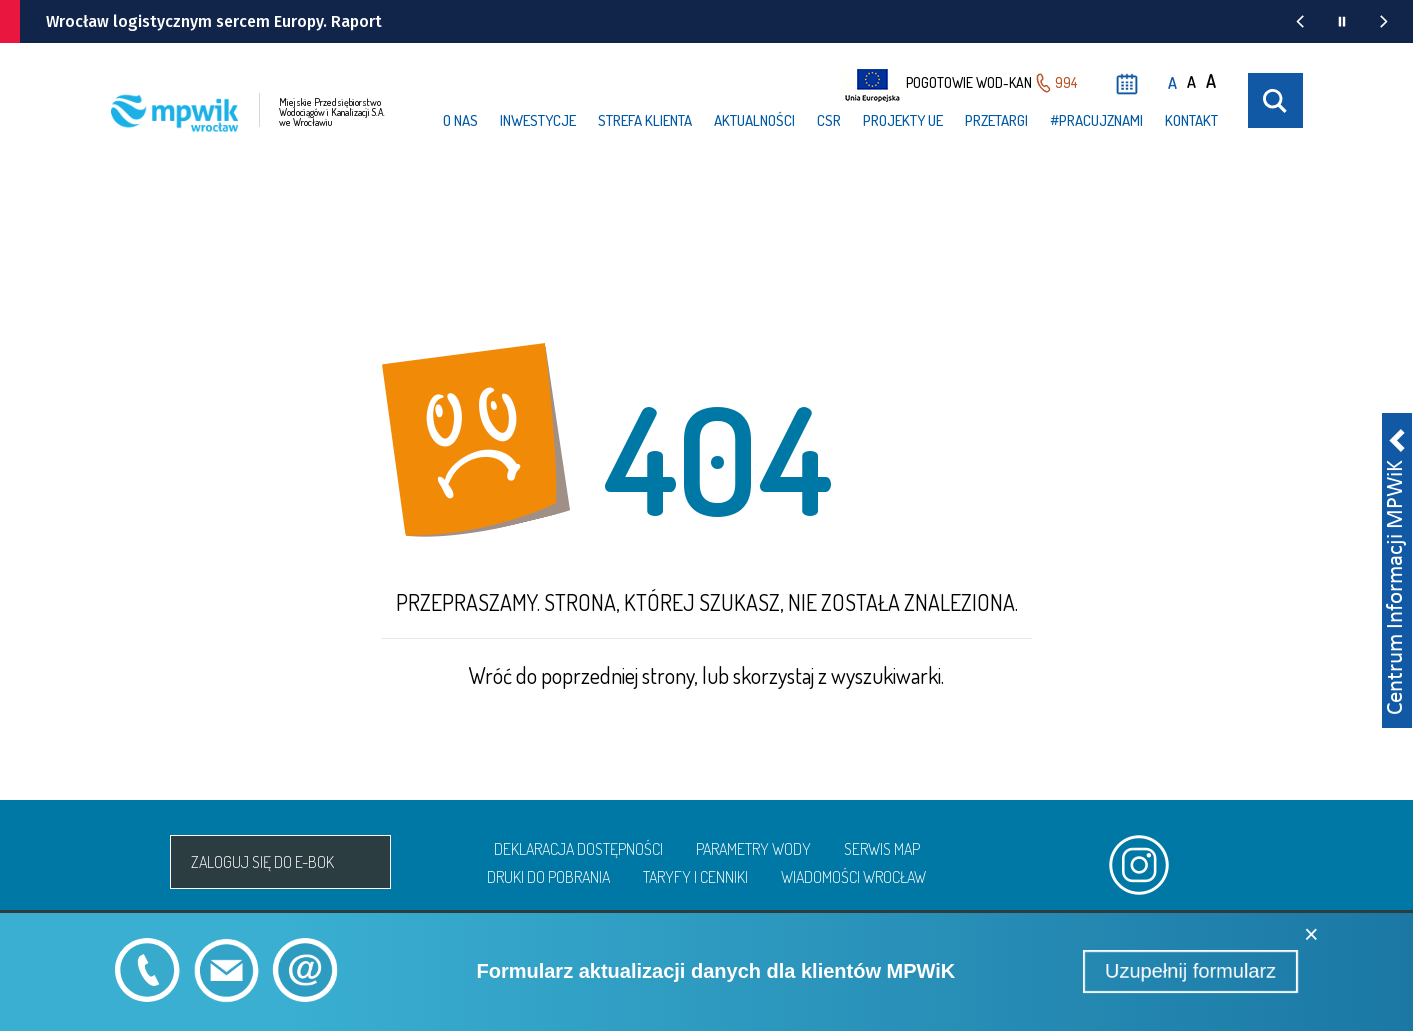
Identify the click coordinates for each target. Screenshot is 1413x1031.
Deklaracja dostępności (578, 849)
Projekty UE (903, 120)
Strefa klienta (645, 120)
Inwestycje (538, 120)
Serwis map (882, 849)
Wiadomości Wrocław (853, 877)
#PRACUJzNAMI (1096, 120)
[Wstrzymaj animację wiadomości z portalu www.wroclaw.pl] (1342, 21)
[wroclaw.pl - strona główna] (51, 21)
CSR (829, 120)
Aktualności (754, 120)
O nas (460, 120)
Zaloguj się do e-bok (262, 862)
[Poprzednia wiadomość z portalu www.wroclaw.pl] (1300, 21)
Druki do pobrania (548, 877)
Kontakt (1191, 120)
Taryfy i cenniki (695, 877)
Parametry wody (753, 849)
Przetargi (996, 120)
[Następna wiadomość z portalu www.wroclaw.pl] (1384, 21)
